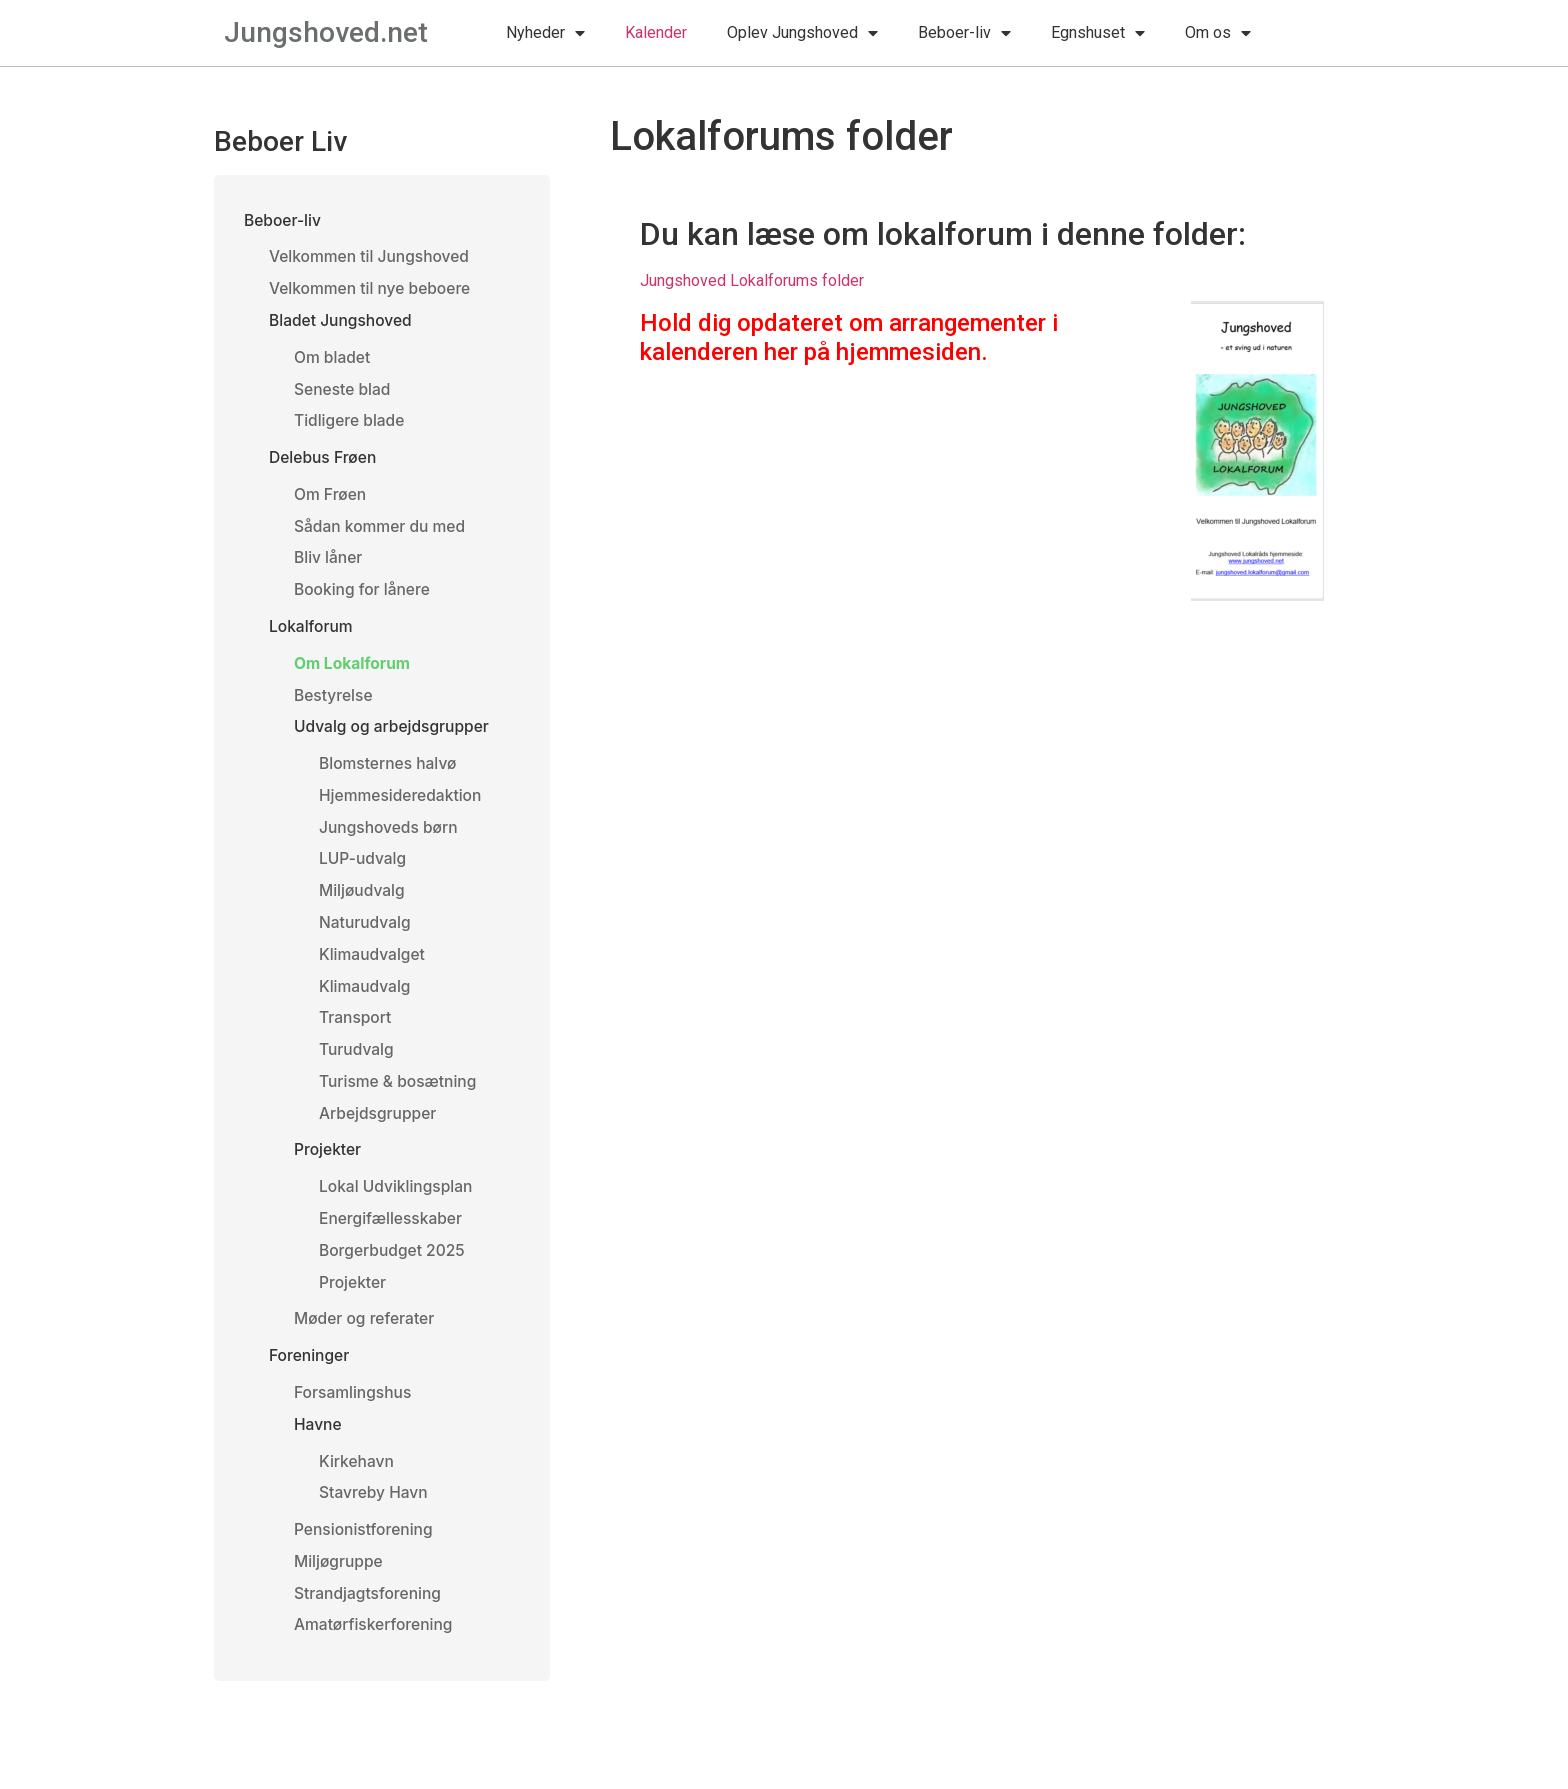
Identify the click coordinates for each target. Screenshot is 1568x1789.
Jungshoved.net (326, 32)
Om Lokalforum (353, 672)
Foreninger (310, 1377)
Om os (1218, 33)
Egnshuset (1098, 33)
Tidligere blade (351, 425)
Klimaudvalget (373, 968)
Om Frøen (331, 500)
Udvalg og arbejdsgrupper (394, 736)
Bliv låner (329, 565)
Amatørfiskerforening (375, 1651)
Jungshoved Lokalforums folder (752, 280)
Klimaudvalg (366, 1001)
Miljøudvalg (363, 903)
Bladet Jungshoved (342, 323)
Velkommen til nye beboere (372, 290)
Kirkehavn (357, 1484)
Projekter (328, 1168)
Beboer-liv (964, 33)
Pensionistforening (365, 1554)
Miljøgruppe (339, 1586)
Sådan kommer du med (382, 532)
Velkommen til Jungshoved (372, 258)
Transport (356, 1033)
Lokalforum (312, 634)
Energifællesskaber (392, 1237)
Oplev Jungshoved (802, 33)
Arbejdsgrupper (379, 1130)
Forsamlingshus (354, 1414)
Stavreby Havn (375, 1516)
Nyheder (545, 33)
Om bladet (333, 360)
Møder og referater (366, 1339)
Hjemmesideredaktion (402, 806)
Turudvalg (357, 1065)
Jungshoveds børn (390, 839)
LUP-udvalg (364, 871)
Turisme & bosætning (400, 1098)
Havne (318, 1447)
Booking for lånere (364, 597)
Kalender (656, 32)
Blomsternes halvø (389, 774)
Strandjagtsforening (369, 1619)
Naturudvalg (366, 936)
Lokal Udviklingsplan (398, 1205)
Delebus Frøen (324, 462)
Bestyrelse (334, 704)
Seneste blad (343, 393)
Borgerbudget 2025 (394, 1270)
